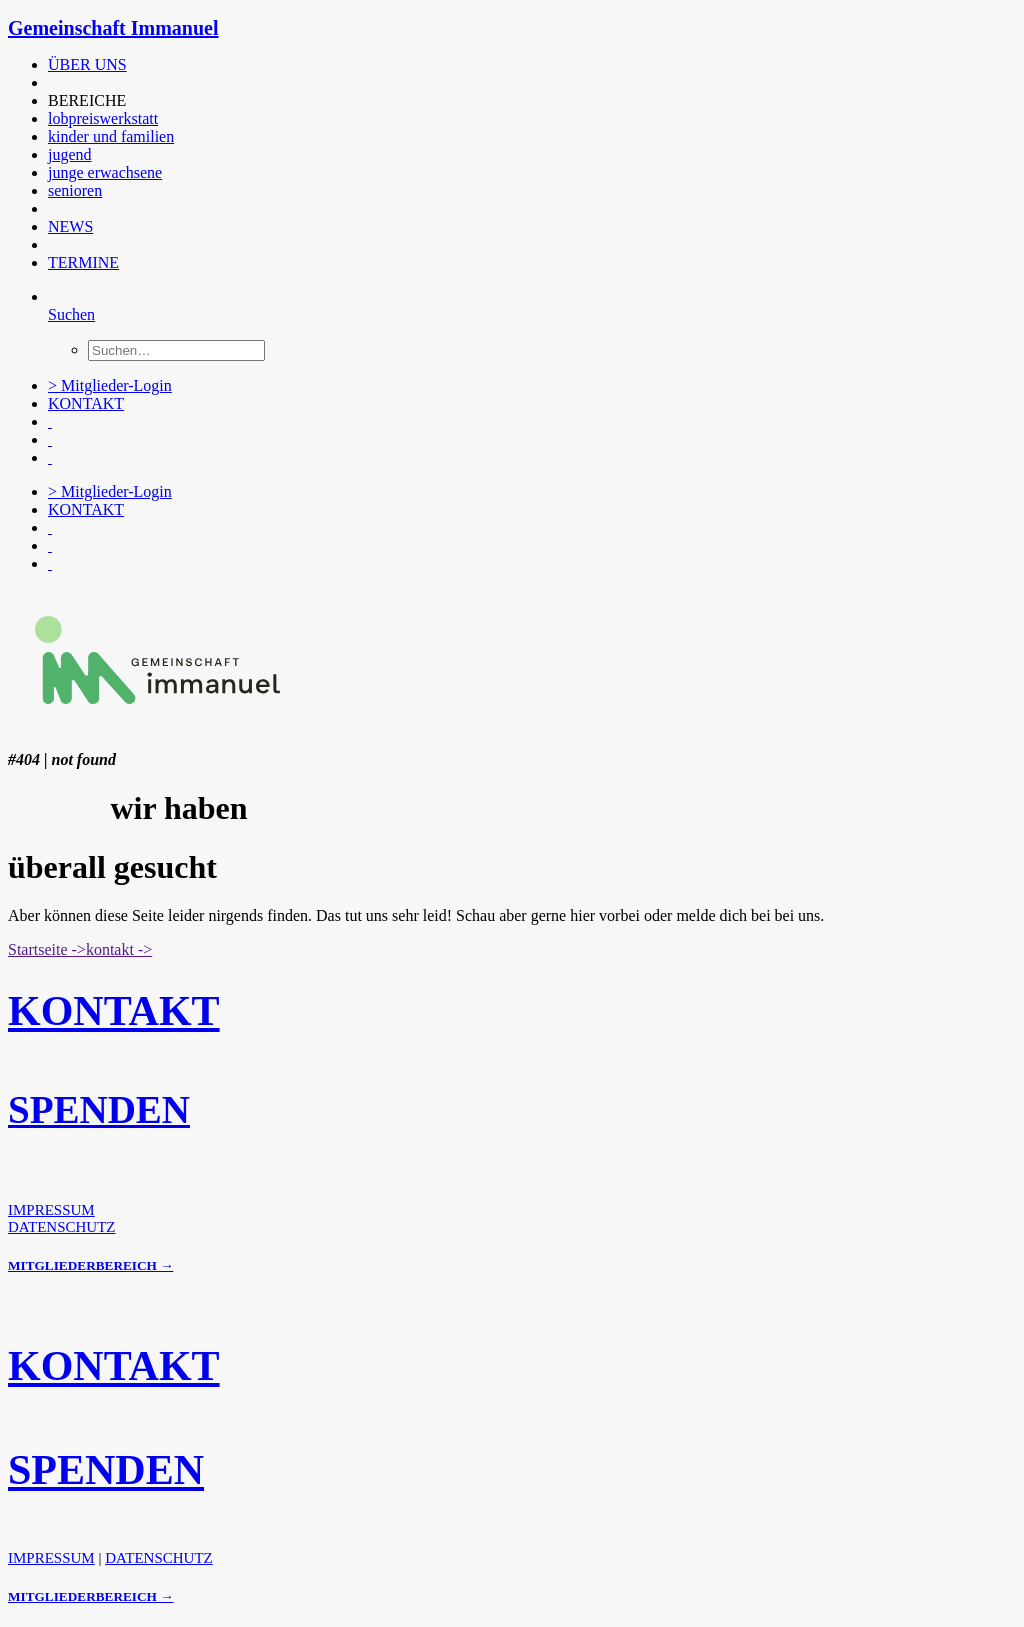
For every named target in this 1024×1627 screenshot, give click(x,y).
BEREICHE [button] (87, 100)
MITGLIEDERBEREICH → (90, 1265)
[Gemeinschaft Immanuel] (512, 28)
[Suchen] (71, 314)
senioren (75, 190)
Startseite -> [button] (47, 949)
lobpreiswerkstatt (103, 118)
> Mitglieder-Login (110, 385)
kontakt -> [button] (119, 949)
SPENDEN (99, 1109)
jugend (70, 154)
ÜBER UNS (87, 64)
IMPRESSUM (51, 1210)
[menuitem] (453, 65)
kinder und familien (111, 136)
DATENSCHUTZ (62, 1227)
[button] (50, 82)
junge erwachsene (105, 172)
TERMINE (83, 262)
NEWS (70, 226)
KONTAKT (86, 403)
